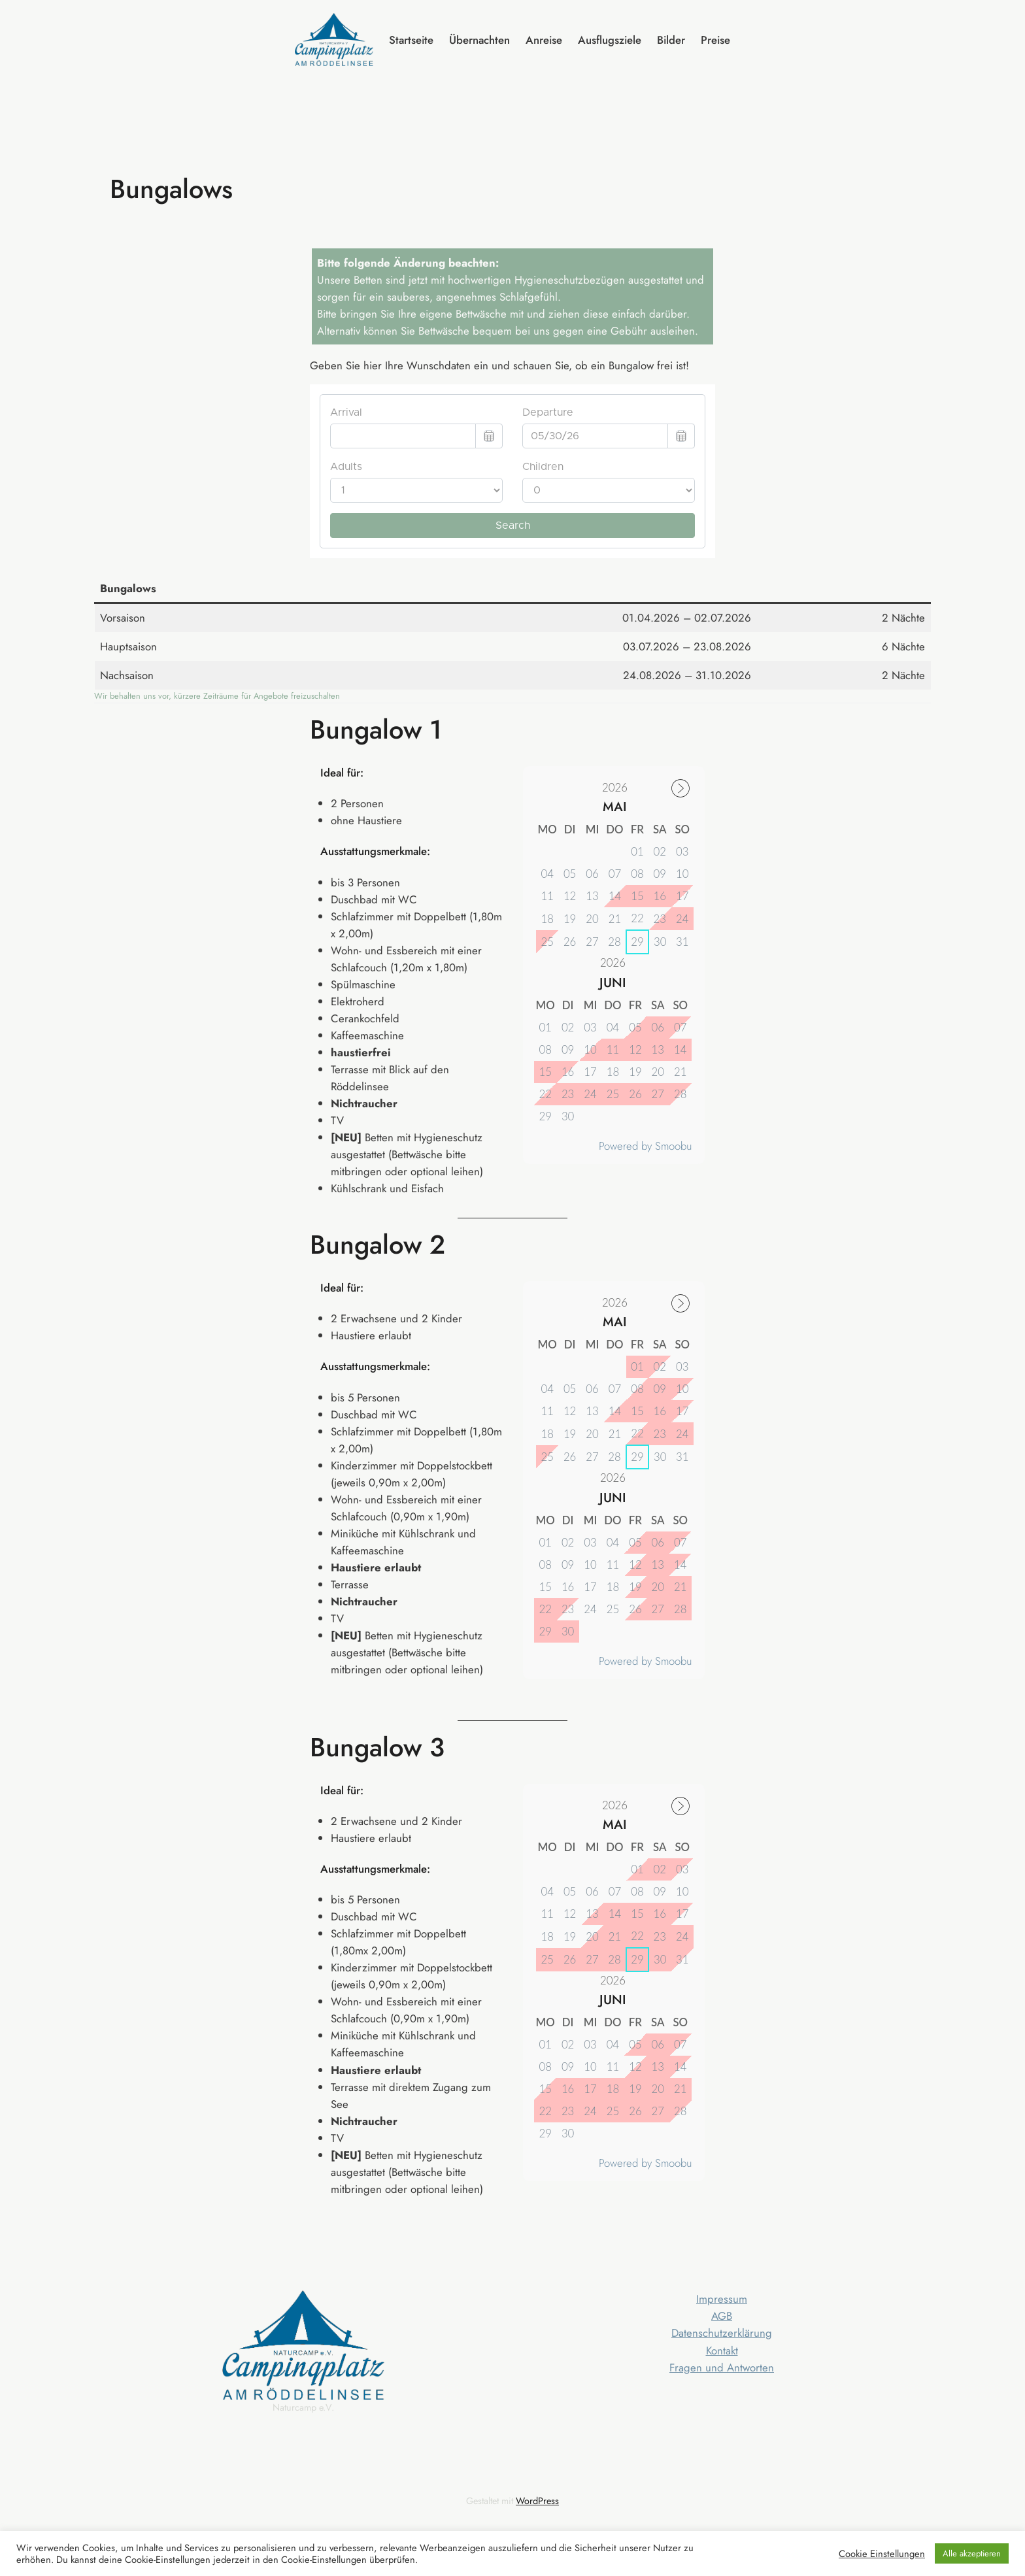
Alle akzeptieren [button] (972, 2553)
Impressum (721, 2299)
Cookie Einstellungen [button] (882, 2554)
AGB (721, 2316)
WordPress (537, 2500)
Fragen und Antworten (721, 2367)
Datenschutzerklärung (721, 2333)
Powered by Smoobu (645, 1146)
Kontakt (722, 2350)
